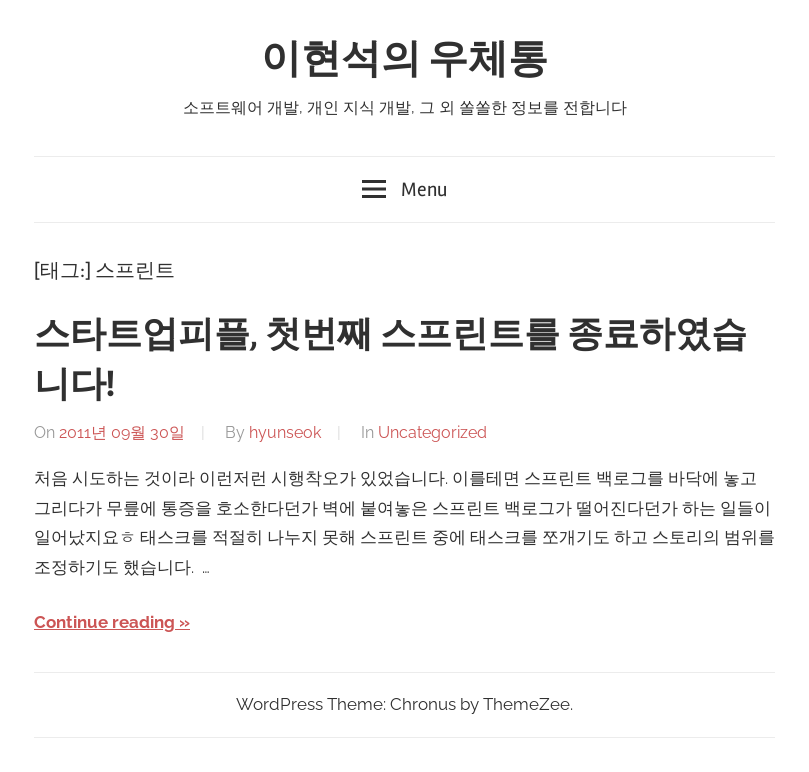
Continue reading (104, 622)
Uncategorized (432, 432)
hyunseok (285, 432)
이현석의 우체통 (404, 59)
